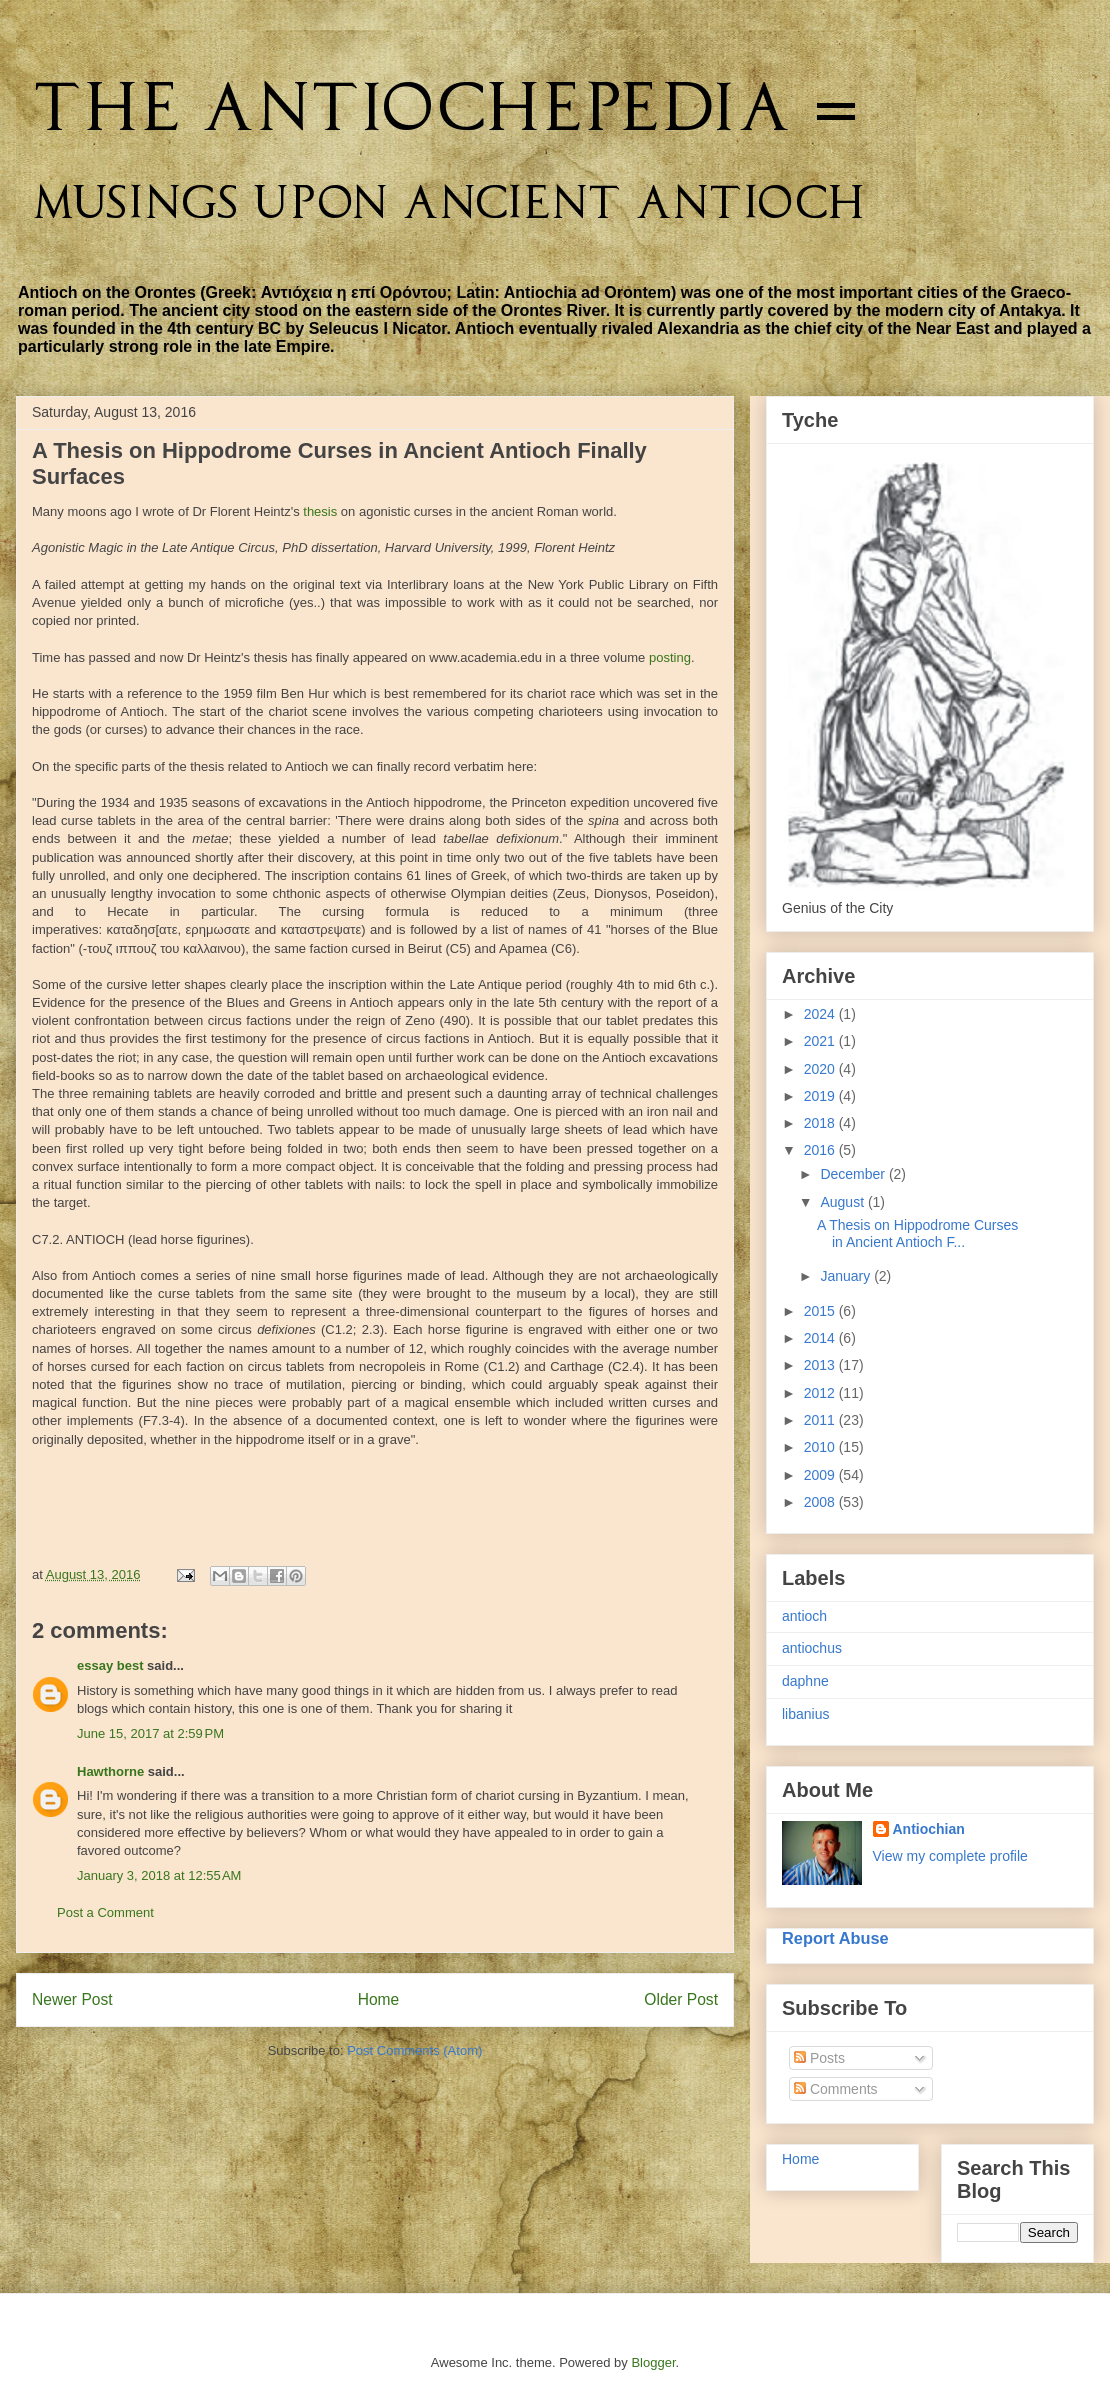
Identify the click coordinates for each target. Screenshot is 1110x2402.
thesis (320, 511)
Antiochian (929, 1829)
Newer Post (72, 1999)
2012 (821, 1393)
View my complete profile (950, 1856)
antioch (804, 1616)
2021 (821, 1041)
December (854, 1174)
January (847, 1276)
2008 (821, 1502)
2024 (821, 1014)
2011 (821, 1420)
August (843, 1202)
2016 (821, 1150)
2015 (821, 1311)
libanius (805, 1714)
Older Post (681, 1999)
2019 (821, 1096)
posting (670, 657)
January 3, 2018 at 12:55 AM (159, 1875)
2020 (821, 1069)
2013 (821, 1365)
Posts (819, 2058)
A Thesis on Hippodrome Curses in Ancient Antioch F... (917, 1233)
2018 (821, 1123)
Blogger (653, 2362)
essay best (110, 1665)
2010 (821, 1447)
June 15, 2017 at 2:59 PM (150, 1733)
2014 (821, 1338)
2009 (821, 1475)
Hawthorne (110, 1771)
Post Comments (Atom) (414, 2050)
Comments (836, 2089)
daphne (805, 1681)
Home (379, 1999)
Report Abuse (835, 1938)
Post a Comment (105, 1912)
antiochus (812, 1648)
